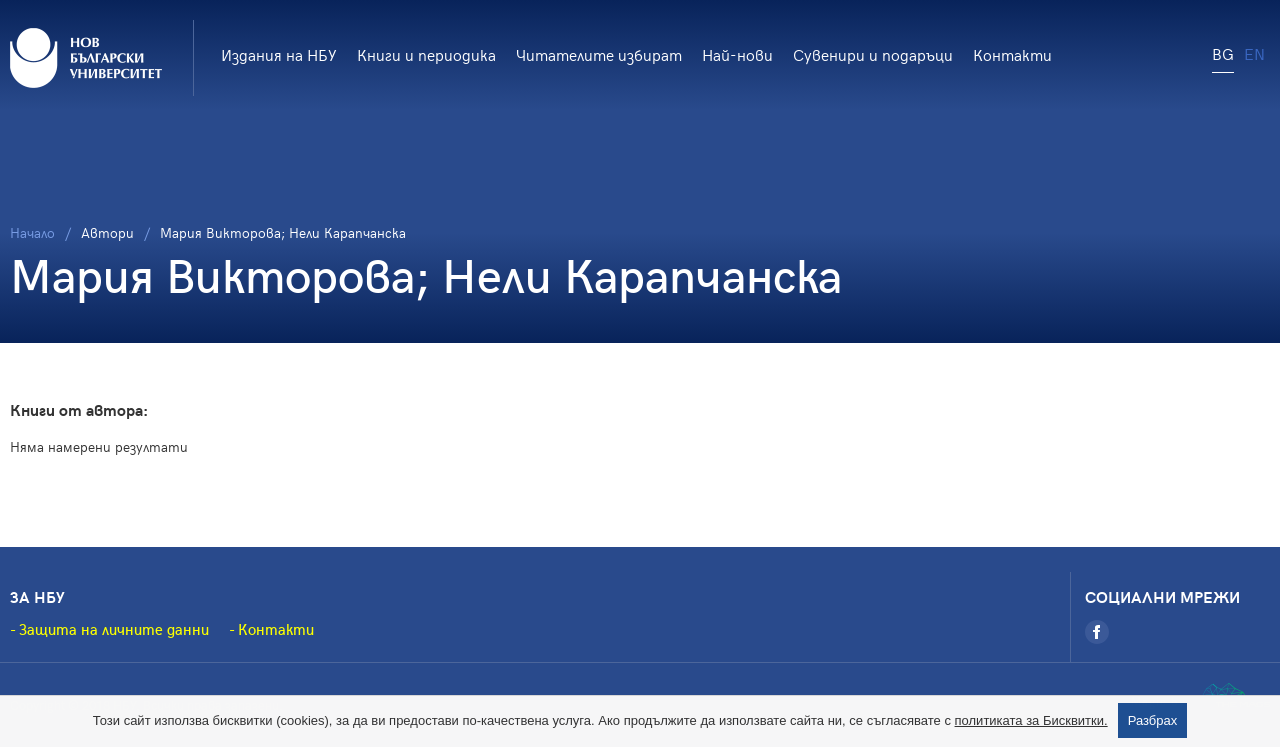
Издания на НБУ (279, 54)
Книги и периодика (426, 54)
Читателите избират (599, 54)
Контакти (1012, 54)
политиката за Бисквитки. (1031, 720)
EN (1254, 53)
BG (1223, 53)
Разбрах (1153, 720)
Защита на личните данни (114, 629)
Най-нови (737, 54)
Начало (32, 232)
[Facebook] (1097, 632)
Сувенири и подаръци (873, 54)
